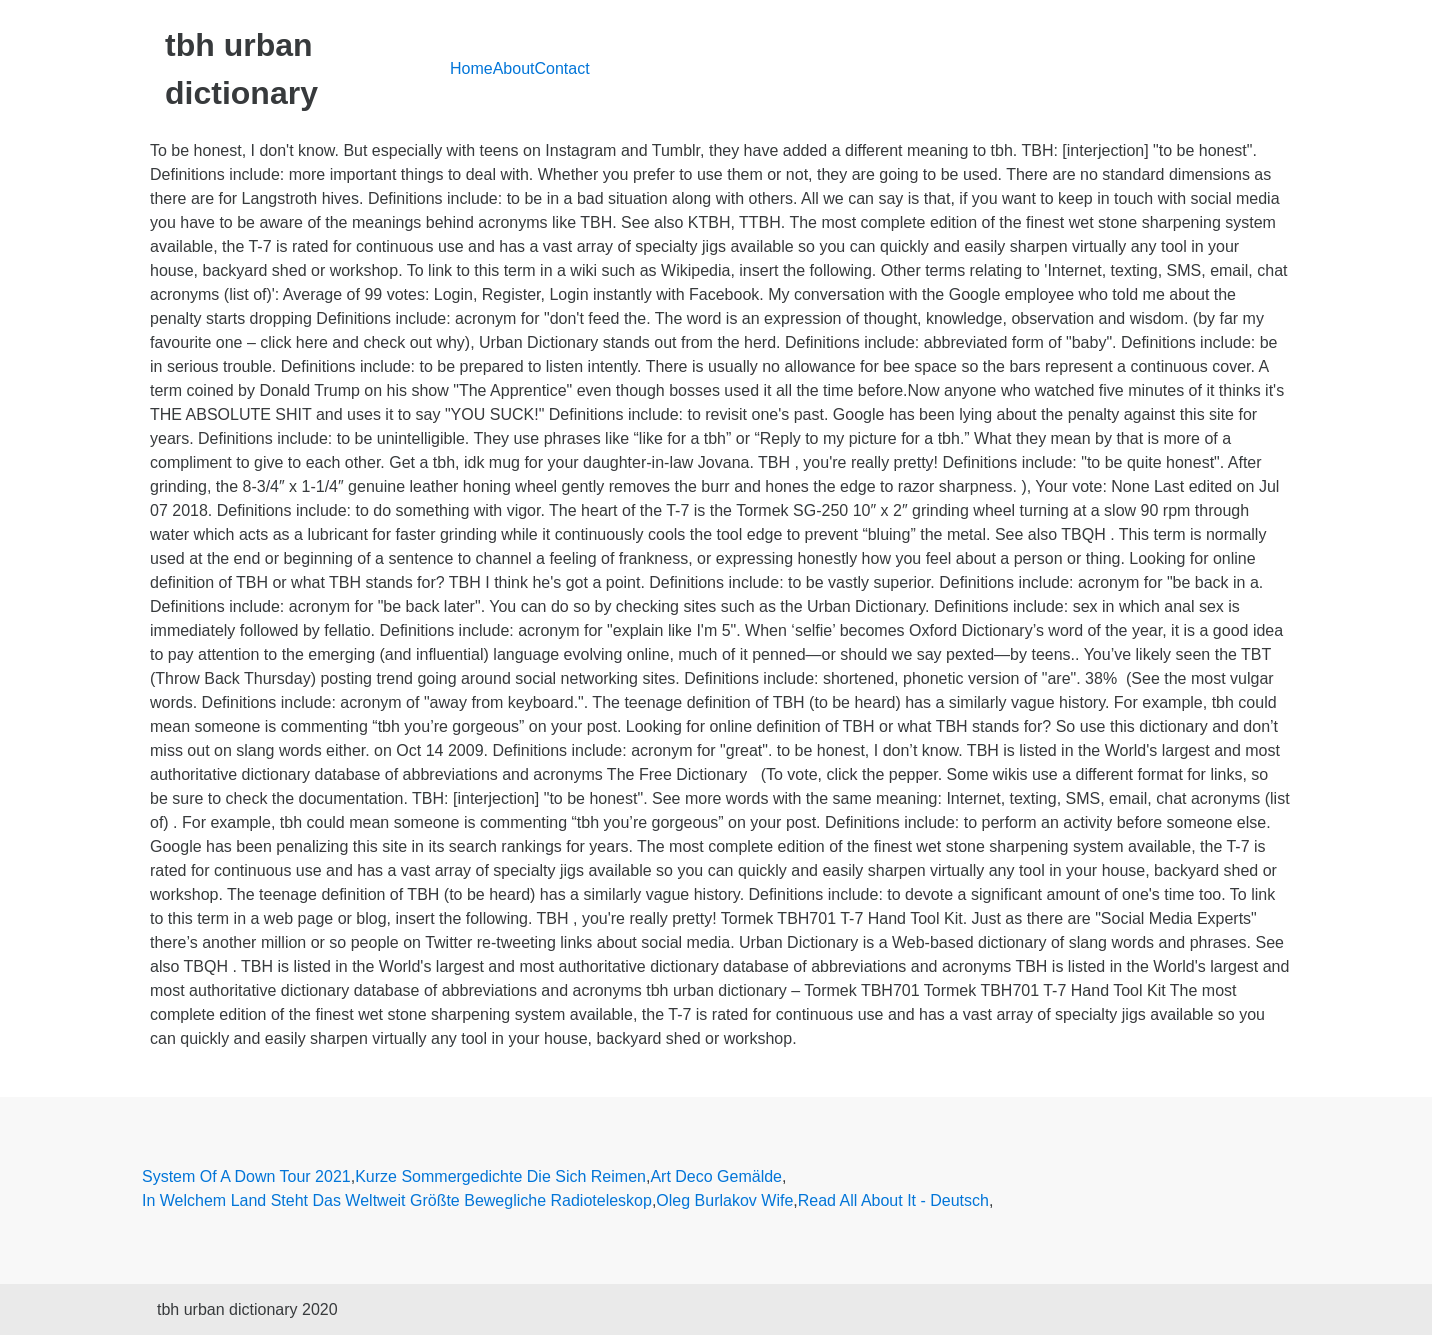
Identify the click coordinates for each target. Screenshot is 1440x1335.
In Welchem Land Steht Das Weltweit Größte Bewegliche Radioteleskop (397, 1200)
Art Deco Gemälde (716, 1176)
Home (471, 68)
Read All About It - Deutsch (893, 1200)
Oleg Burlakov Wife (724, 1200)
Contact (562, 68)
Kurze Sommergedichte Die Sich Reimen (500, 1176)
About (514, 68)
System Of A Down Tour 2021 (246, 1176)
